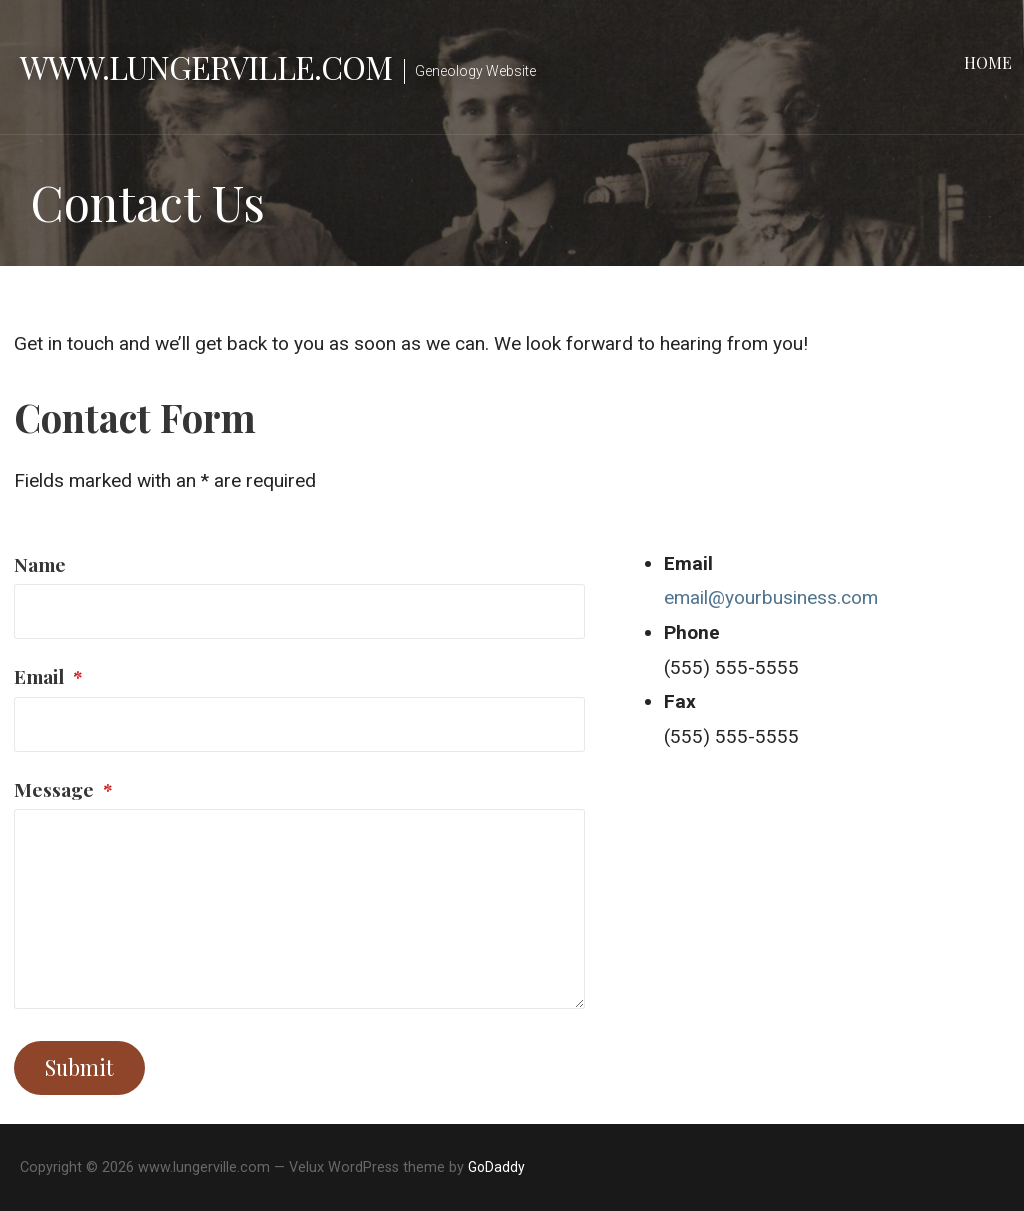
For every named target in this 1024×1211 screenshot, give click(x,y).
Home (988, 62)
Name (40, 564)
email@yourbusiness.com (771, 597)
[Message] (299, 909)
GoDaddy (496, 1167)
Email (48, 676)
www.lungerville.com (206, 66)
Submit (79, 1067)
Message (63, 789)
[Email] (299, 724)
